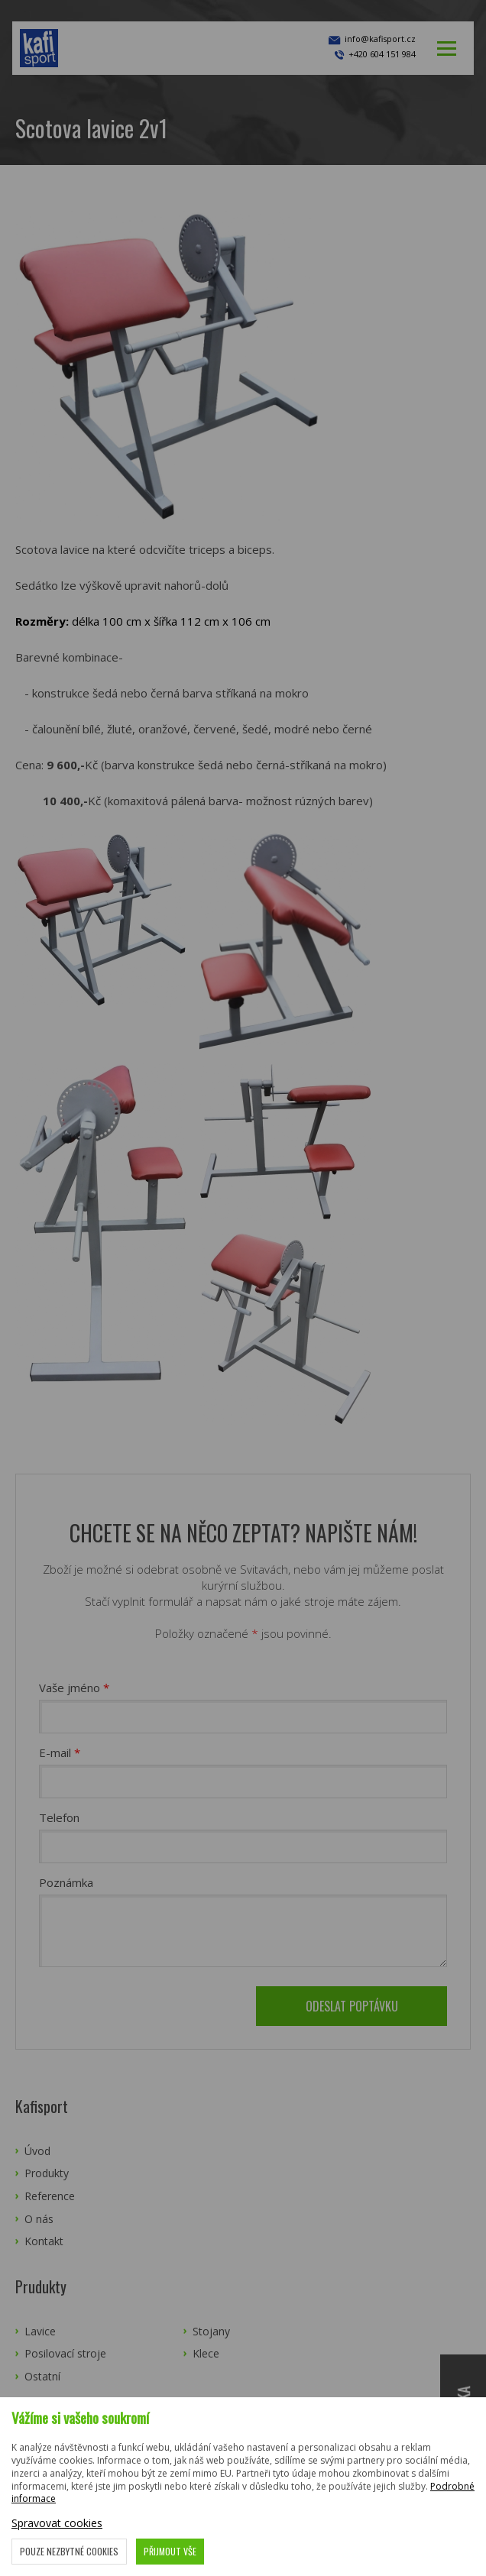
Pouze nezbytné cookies (69, 2551)
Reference (49, 2196)
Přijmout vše (170, 2551)
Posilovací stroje (65, 2353)
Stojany (211, 2331)
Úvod (37, 2151)
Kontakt (43, 2241)
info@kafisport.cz (371, 40)
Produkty (46, 2173)
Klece (206, 2353)
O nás (38, 2219)
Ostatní (42, 2376)
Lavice (40, 2331)
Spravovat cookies (56, 2523)
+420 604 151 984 (382, 54)
